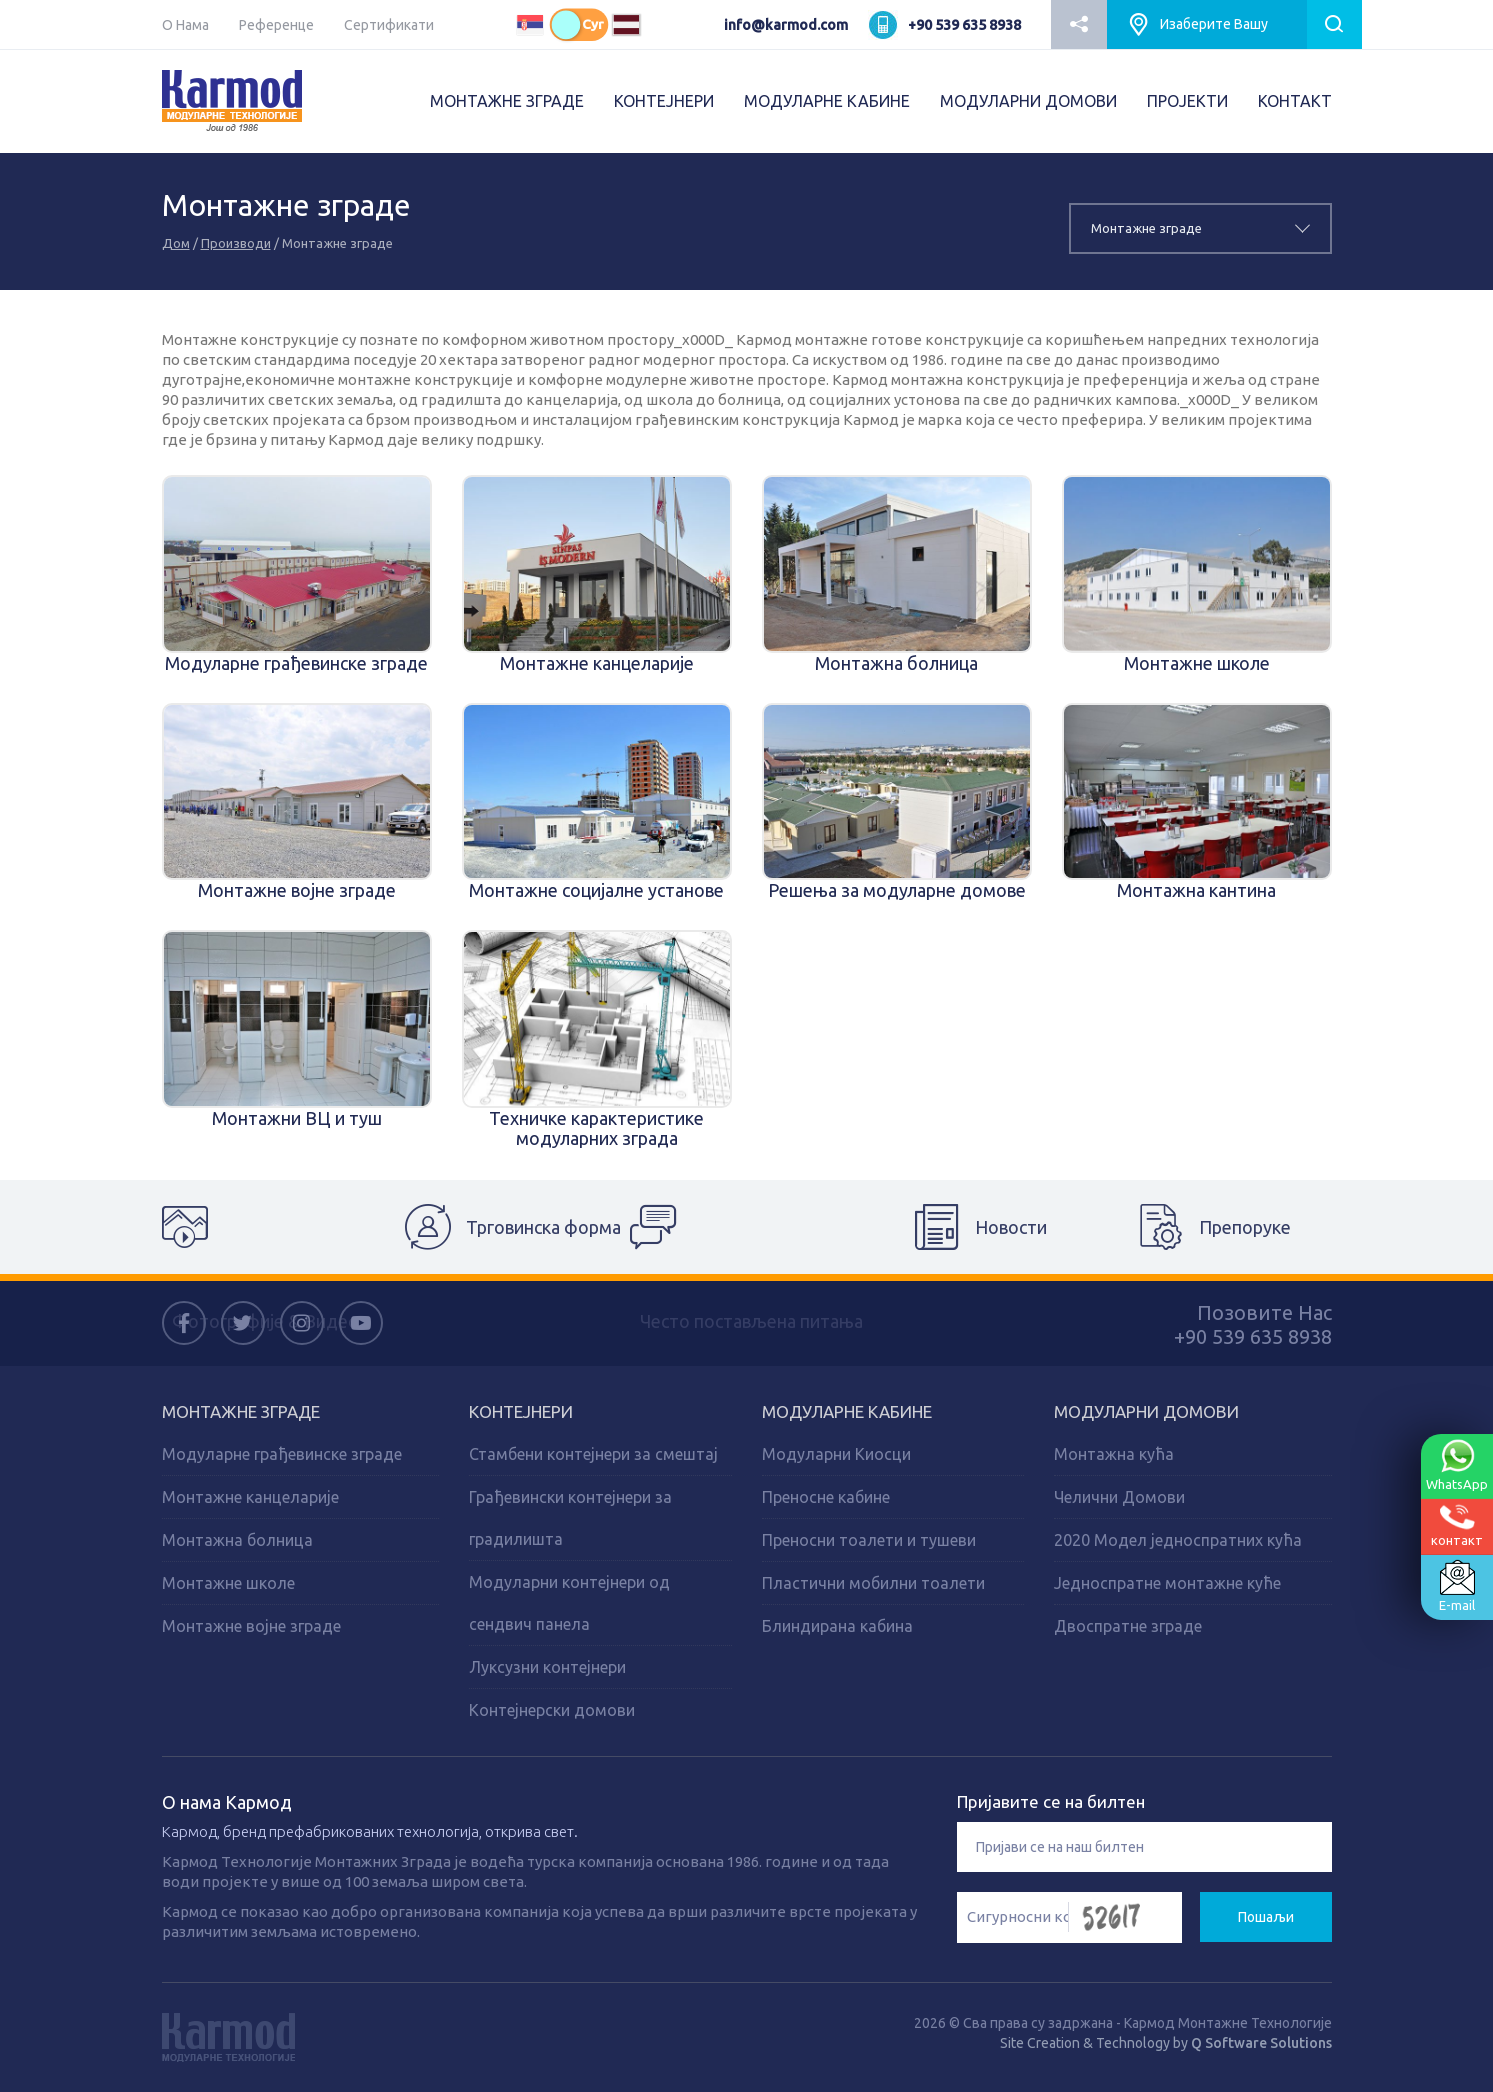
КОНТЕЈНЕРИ (664, 101)
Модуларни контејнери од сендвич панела (569, 1603)
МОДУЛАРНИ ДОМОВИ (1028, 101)
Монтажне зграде (241, 1411)
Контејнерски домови (552, 1710)
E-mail (1457, 1586)
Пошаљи (1266, 1917)
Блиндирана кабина (837, 1626)
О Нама (185, 25)
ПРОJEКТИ (1187, 101)
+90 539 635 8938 (964, 25)
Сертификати (389, 25)
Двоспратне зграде (1128, 1626)
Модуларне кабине (847, 1411)
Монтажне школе (228, 1583)
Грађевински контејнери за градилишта (570, 1518)
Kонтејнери (521, 1411)
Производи (236, 243)
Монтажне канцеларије (250, 1497)
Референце (276, 25)
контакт (1457, 1525)
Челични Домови (1119, 1497)
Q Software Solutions (1261, 2043)
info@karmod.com (786, 25)
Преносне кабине (826, 1497)
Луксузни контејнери (547, 1667)
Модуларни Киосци (836, 1454)
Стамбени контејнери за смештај (593, 1454)
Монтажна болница (237, 1540)
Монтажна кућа (1114, 1454)
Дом (176, 243)
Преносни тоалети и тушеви (869, 1540)
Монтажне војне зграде (251, 1626)
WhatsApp (1457, 1465)
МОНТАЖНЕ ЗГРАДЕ (507, 101)
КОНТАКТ (1295, 101)
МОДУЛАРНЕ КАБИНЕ (827, 101)
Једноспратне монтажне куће (1167, 1583)
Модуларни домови (1146, 1411)
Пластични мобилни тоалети (873, 1583)
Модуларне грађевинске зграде (282, 1454)
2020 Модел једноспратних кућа (1178, 1540)
